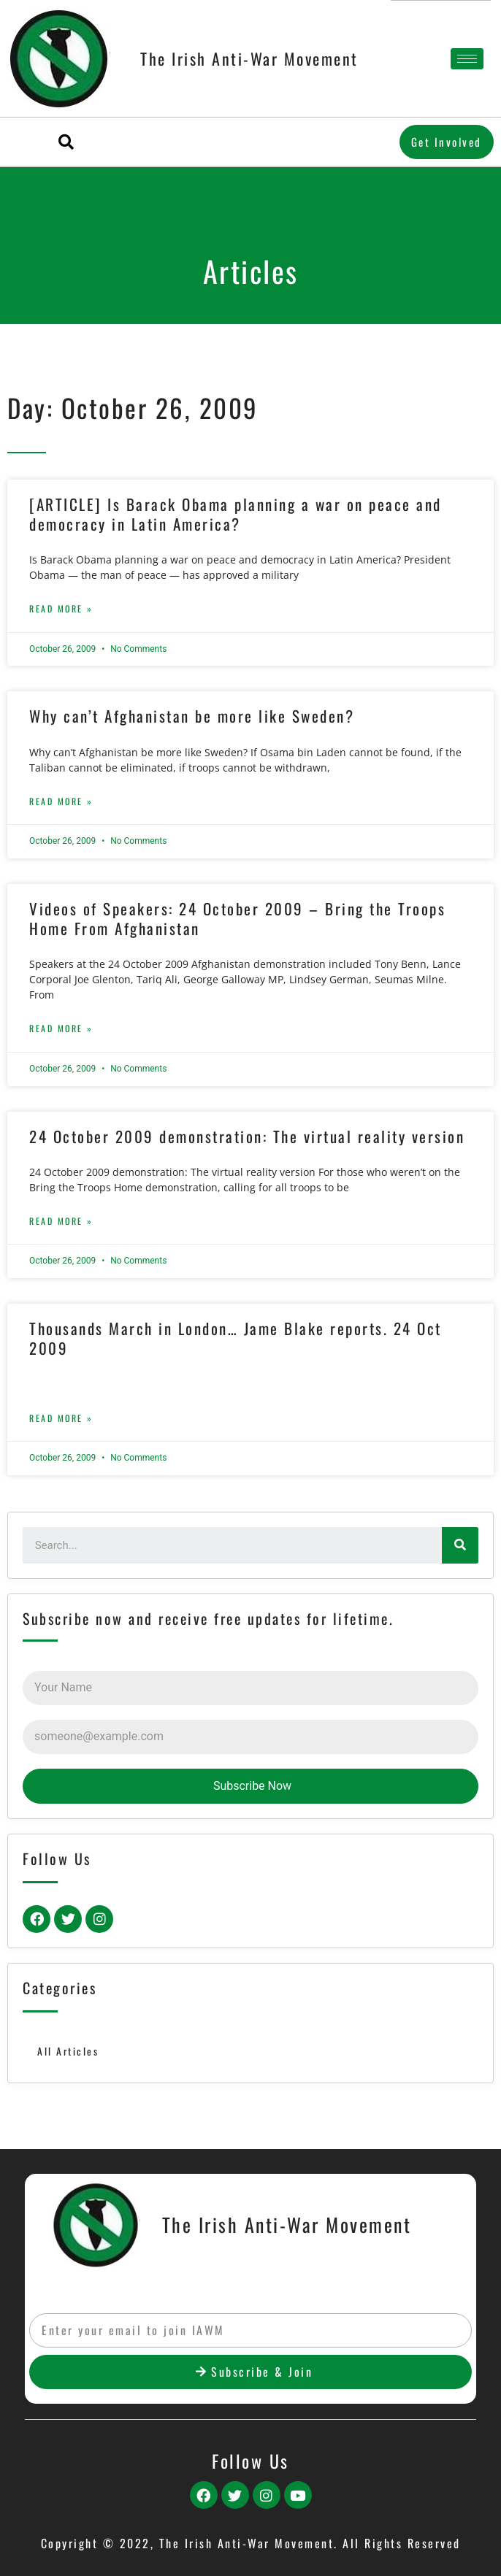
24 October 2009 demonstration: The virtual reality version (246, 1136)
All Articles (68, 2051)
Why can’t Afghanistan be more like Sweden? (191, 715)
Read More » (61, 608)
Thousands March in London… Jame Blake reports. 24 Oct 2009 (235, 1338)
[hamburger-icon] (467, 58)
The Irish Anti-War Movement (249, 58)
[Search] (460, 1545)
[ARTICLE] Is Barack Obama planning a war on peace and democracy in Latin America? (235, 514)
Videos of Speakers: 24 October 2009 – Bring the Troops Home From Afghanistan (237, 918)
